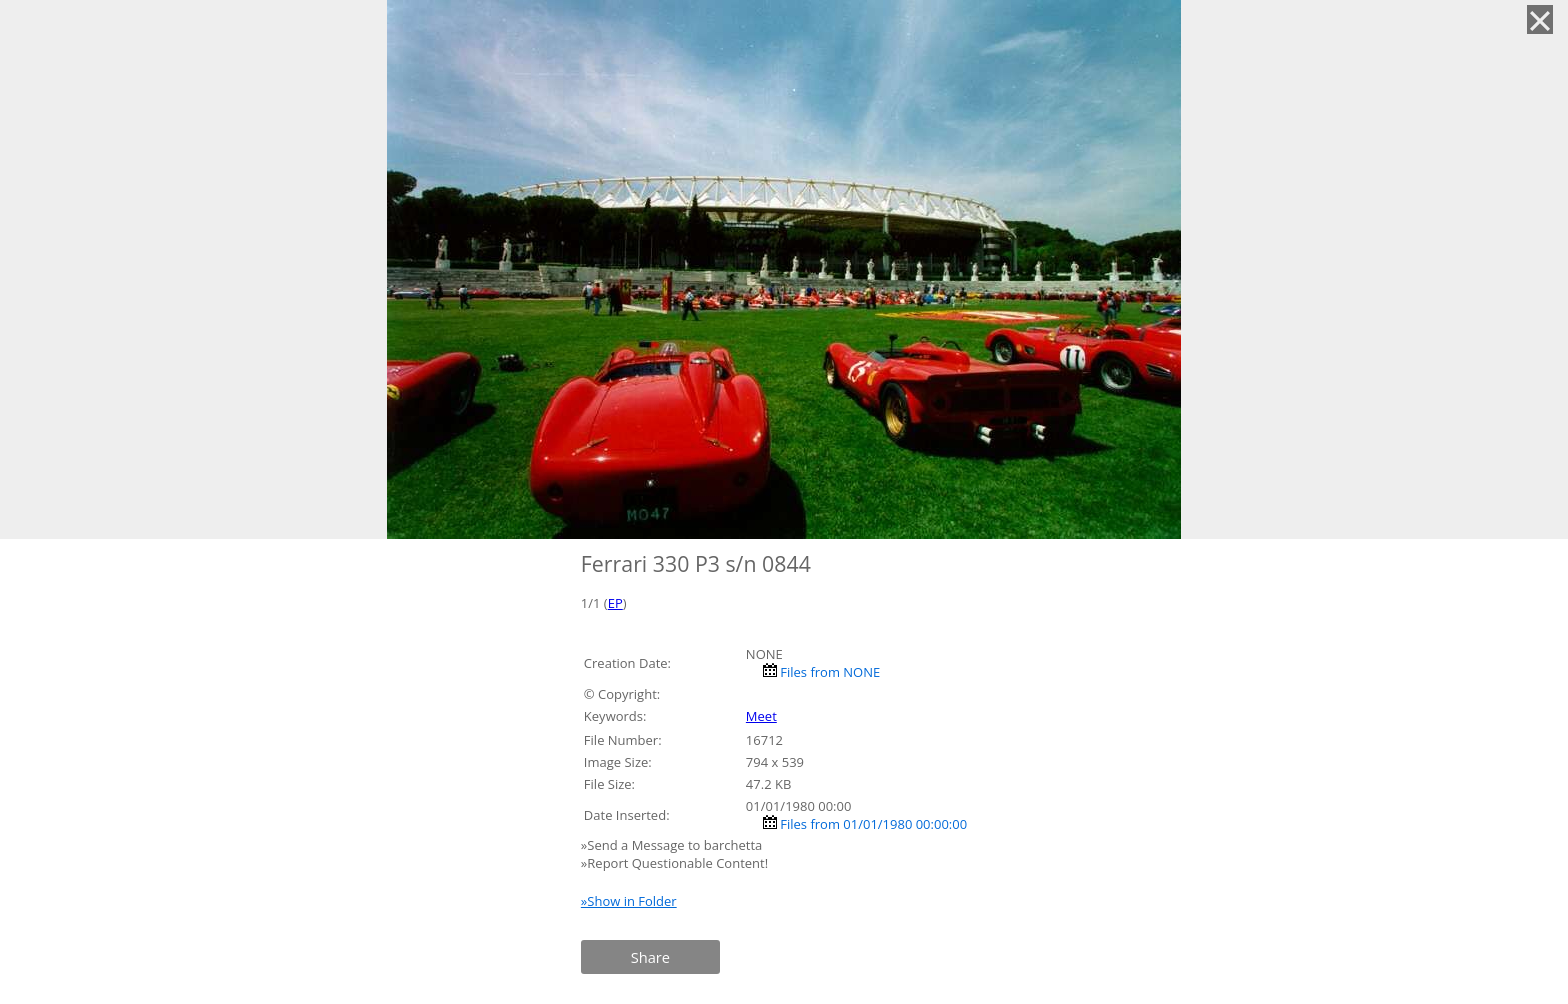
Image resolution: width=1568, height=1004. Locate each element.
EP (615, 603)
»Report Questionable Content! (674, 863)
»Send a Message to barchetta (673, 845)
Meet (761, 716)
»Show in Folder (629, 901)
